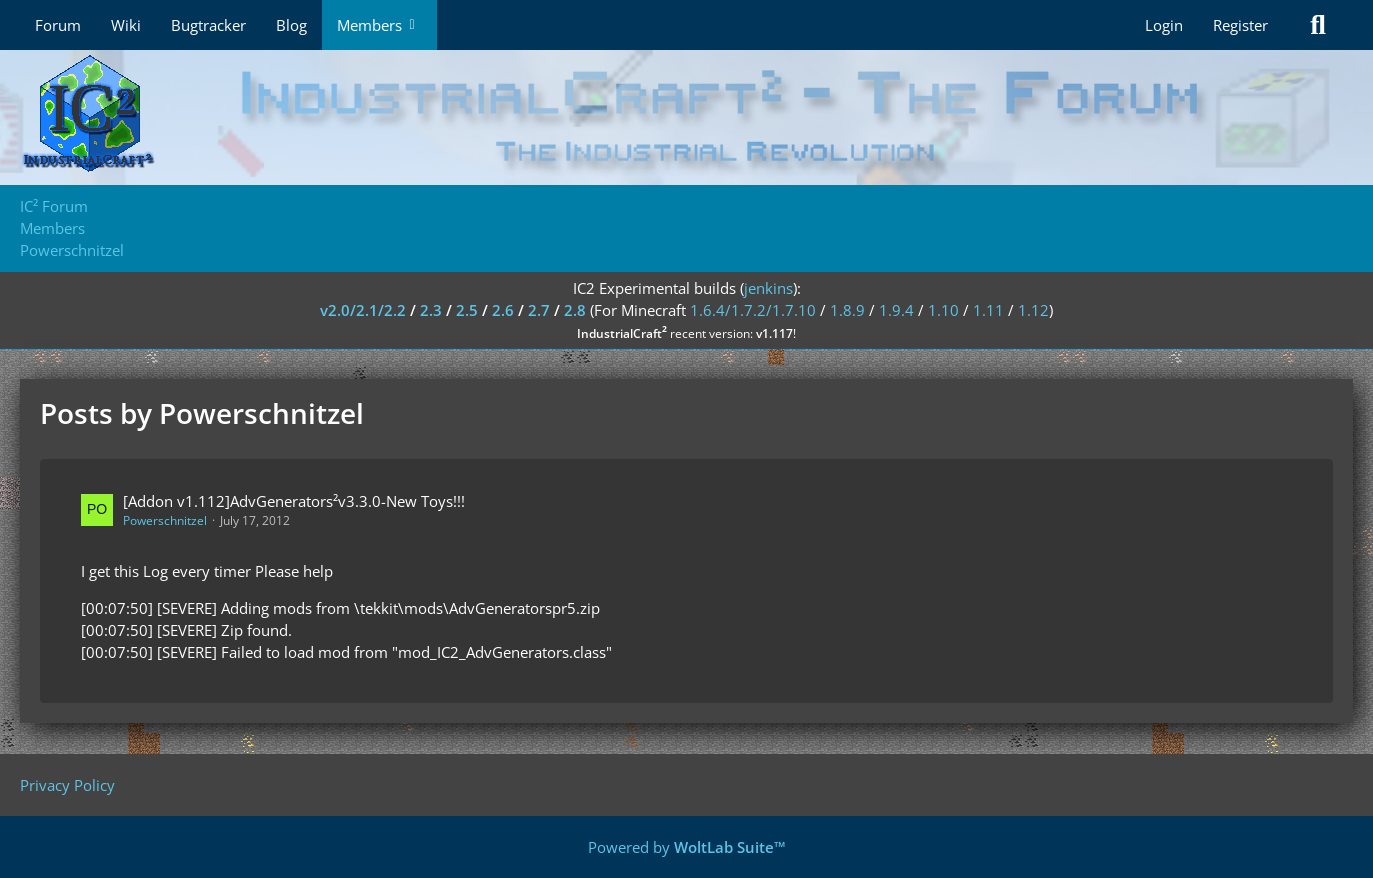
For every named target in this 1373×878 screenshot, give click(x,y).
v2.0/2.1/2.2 (363, 310)
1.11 (988, 310)
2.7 (539, 310)
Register (1240, 25)
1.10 (943, 310)
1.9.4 (896, 310)
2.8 (575, 310)
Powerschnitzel (165, 520)
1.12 (1033, 310)
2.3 (431, 310)
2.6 (503, 310)
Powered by (687, 847)
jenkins (768, 288)
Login (1164, 25)
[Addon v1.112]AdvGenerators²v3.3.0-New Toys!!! (294, 501)
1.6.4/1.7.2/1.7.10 (753, 310)
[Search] (1318, 25)
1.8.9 (847, 310)
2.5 (467, 310)
